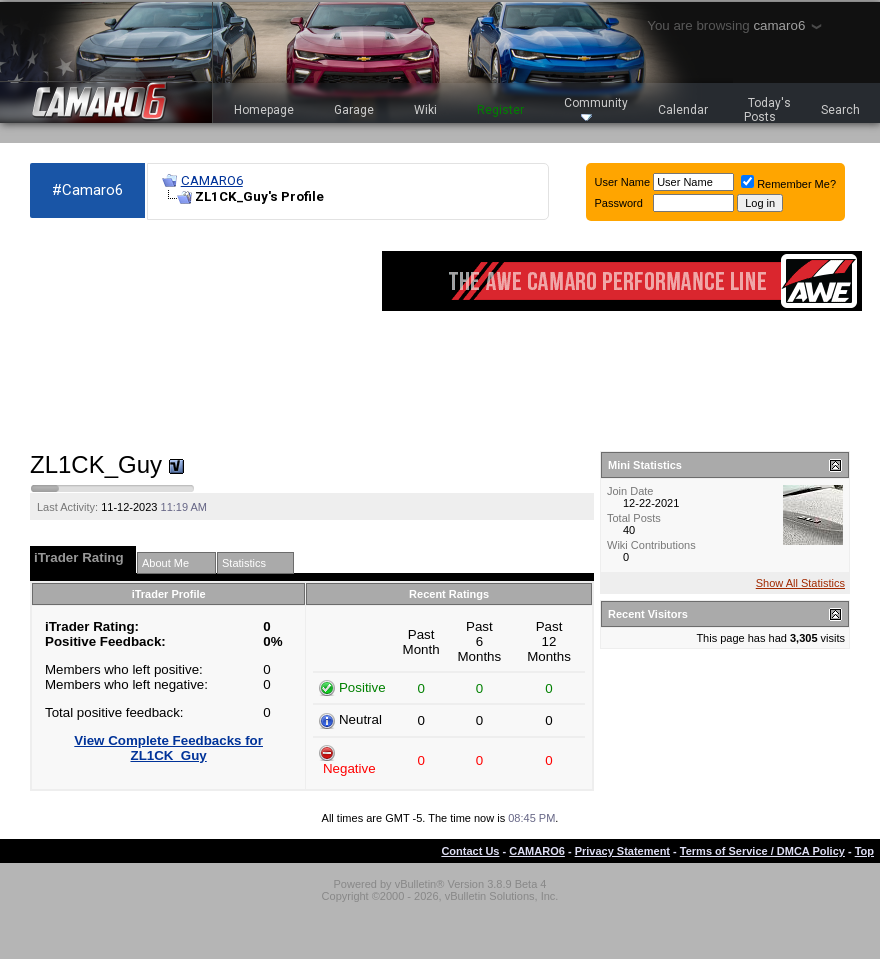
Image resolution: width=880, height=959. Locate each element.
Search (840, 110)
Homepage (264, 110)
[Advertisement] (140, 336)
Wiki (425, 110)
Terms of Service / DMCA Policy (762, 851)
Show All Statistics (800, 583)
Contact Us (470, 851)
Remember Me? (788, 184)
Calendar (683, 110)
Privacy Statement (622, 851)
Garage (354, 110)
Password (619, 203)
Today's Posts (768, 110)
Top (864, 851)
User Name (623, 182)
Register (500, 110)
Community (596, 108)
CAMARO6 (212, 180)
